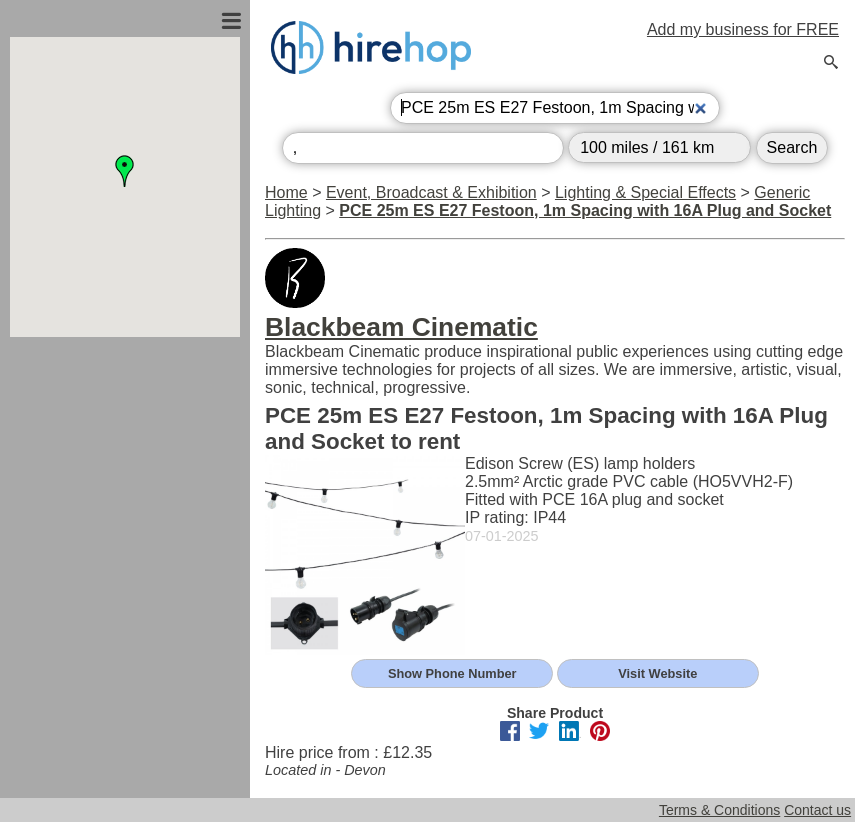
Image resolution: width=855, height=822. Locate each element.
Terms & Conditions (719, 810)
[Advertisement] (125, 553)
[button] (125, 171)
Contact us (817, 810)
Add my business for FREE (743, 29)
